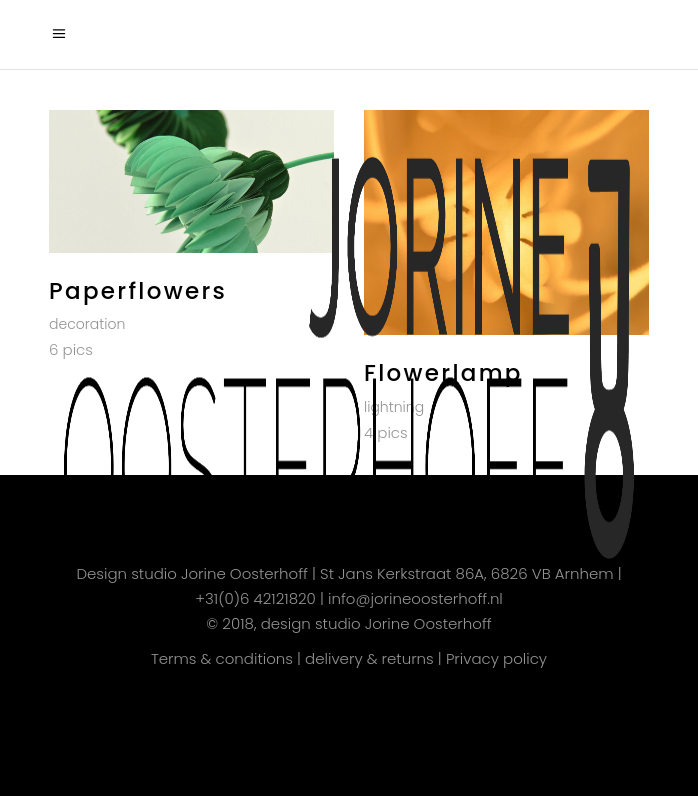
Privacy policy (496, 658)
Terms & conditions (222, 658)
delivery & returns (369, 658)
